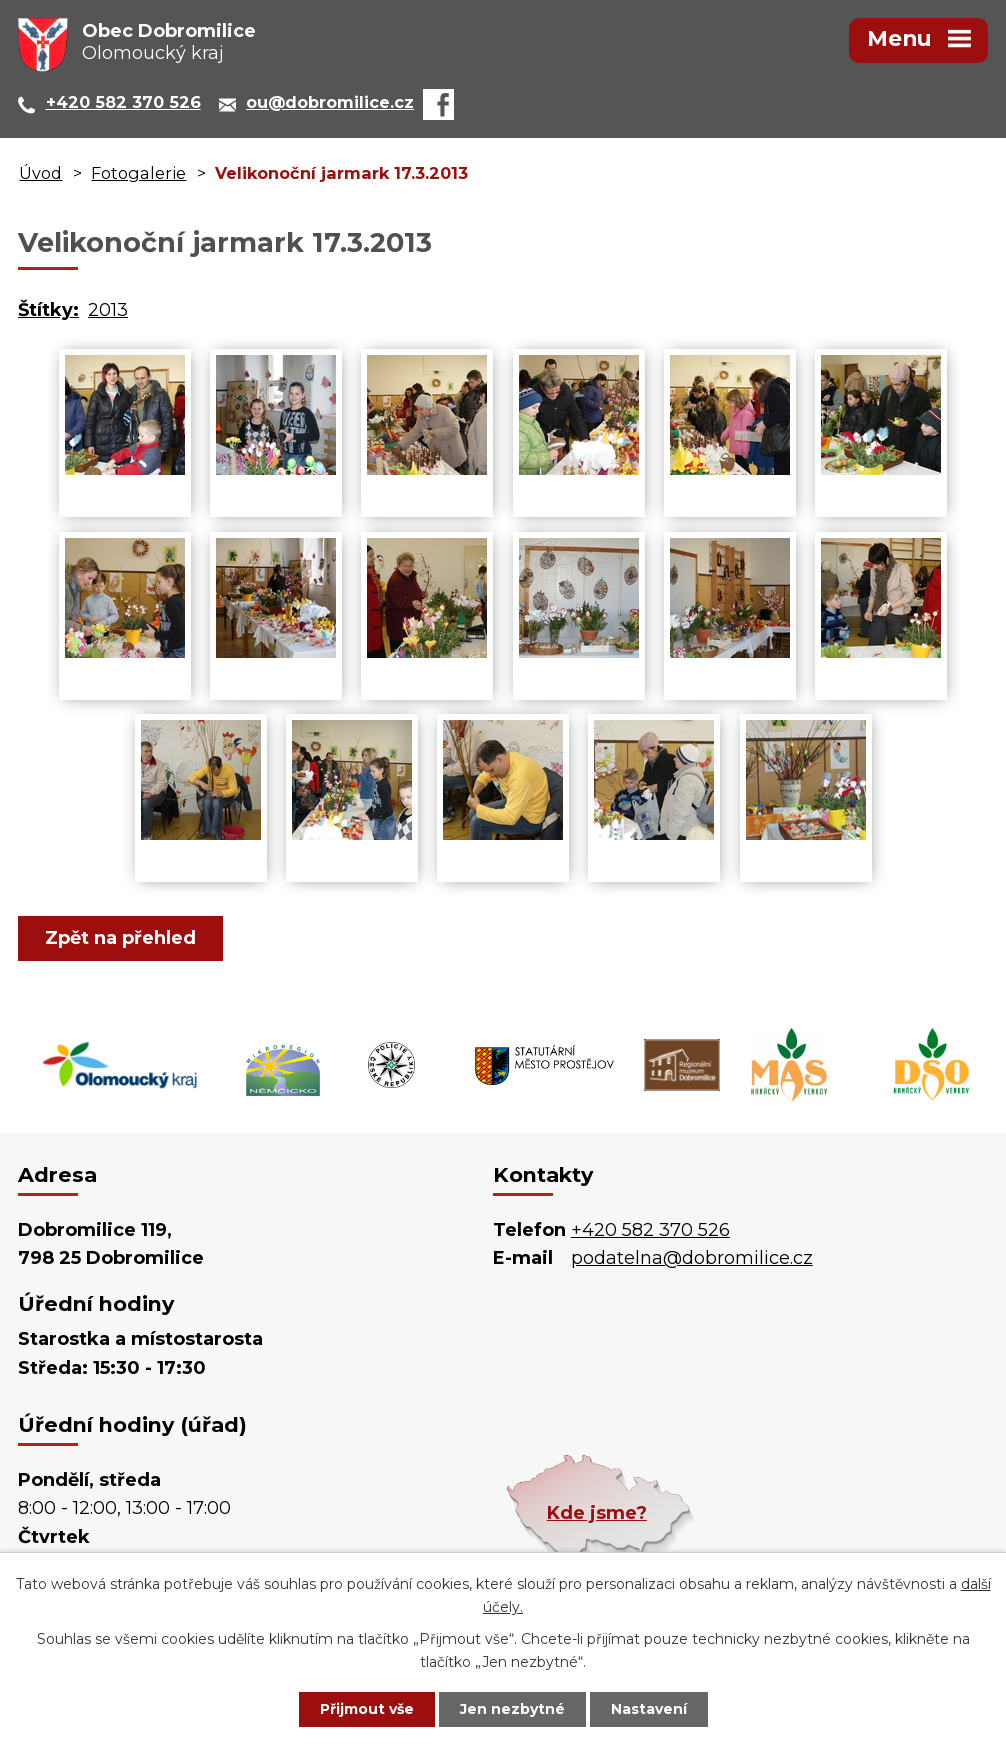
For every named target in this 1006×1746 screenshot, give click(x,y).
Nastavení (649, 1709)
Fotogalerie (138, 173)
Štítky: (48, 310)
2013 (108, 310)
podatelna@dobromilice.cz (692, 1258)
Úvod (40, 173)
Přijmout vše (367, 1709)
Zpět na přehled (120, 938)
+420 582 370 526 (650, 1230)
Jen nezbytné (512, 1709)
